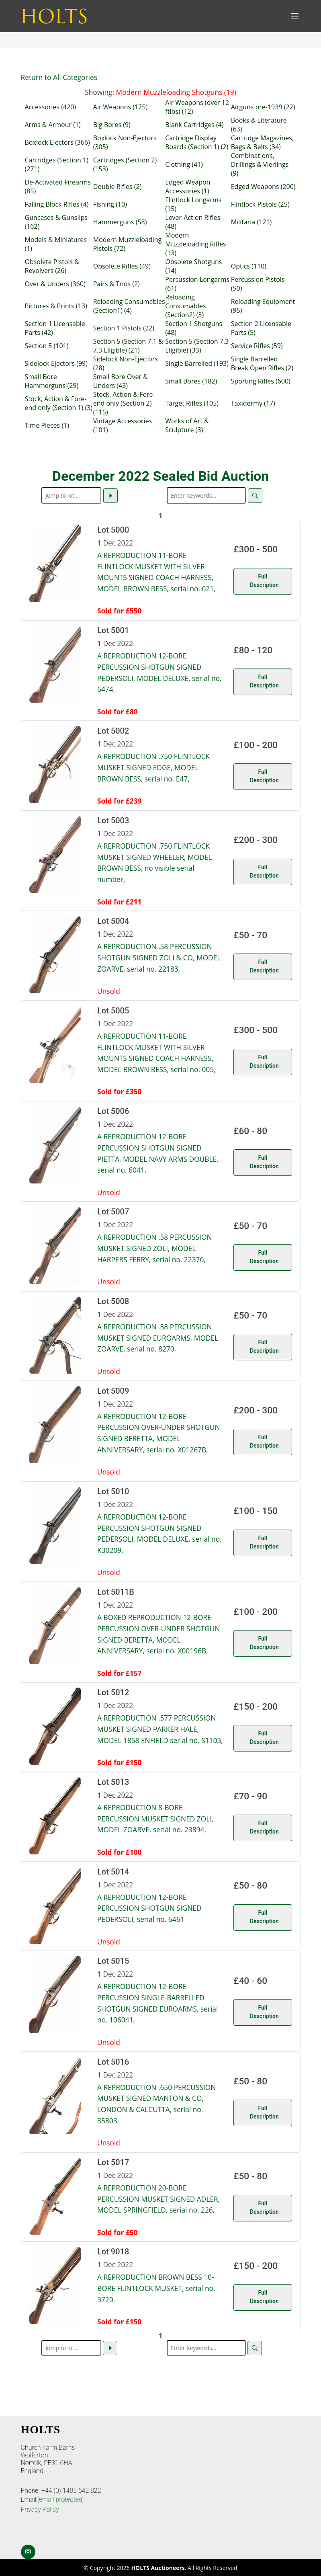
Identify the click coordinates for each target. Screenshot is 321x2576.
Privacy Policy (40, 2509)
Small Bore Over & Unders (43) (120, 381)
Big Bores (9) (112, 124)
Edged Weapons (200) (263, 186)
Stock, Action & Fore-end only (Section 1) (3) (58, 403)
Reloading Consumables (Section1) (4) (129, 306)
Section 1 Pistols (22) (123, 328)
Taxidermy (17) (253, 403)
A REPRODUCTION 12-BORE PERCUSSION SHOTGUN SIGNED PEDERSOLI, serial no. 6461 (149, 1908)
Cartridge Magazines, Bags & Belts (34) (262, 142)
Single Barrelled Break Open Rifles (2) (262, 363)
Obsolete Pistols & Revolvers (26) (52, 266)
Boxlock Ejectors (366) (57, 142)
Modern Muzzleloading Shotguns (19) (176, 92)
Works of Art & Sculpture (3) (187, 425)
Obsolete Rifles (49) (122, 266)
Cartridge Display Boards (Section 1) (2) (196, 142)
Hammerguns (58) (120, 221)
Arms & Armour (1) (53, 124)
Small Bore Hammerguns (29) (52, 381)
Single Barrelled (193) (197, 363)
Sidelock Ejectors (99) (56, 363)
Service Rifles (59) (257, 345)
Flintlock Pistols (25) (260, 204)
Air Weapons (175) (120, 107)
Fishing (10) (110, 204)
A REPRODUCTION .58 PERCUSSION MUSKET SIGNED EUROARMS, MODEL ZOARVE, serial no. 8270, (157, 1338)
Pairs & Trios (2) (116, 283)
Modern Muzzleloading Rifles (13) (195, 244)
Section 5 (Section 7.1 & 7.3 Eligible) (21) (128, 346)
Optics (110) (248, 266)
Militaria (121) (251, 221)
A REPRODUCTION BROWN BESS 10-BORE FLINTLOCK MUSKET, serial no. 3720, (156, 2288)
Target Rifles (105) (192, 403)
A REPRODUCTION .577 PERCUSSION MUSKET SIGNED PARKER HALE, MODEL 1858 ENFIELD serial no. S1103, (160, 1729)
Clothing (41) (184, 164)
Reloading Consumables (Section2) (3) (185, 306)
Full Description (264, 580)
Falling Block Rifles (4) (57, 204)
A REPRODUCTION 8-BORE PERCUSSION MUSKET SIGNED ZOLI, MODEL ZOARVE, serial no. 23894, (155, 1818)
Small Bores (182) (191, 381)
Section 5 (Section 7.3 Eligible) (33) (197, 346)
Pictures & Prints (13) (56, 305)
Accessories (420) (50, 107)
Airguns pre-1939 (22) (263, 107)
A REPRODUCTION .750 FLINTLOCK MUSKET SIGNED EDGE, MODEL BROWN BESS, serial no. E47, (153, 767)
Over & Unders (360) (55, 283)
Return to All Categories (59, 77)
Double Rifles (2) (117, 186)
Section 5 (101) (47, 345)
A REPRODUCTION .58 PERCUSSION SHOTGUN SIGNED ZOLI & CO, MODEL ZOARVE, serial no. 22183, (159, 957)
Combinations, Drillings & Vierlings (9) (260, 164)
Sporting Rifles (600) (260, 381)
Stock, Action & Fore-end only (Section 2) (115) (124, 403)
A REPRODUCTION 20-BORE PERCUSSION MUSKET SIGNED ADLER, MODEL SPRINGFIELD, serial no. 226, (158, 2199)
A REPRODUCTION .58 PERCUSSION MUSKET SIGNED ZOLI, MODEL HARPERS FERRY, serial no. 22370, (154, 1248)
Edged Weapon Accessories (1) (187, 186)
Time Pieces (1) (47, 425)
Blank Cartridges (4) (194, 124)
